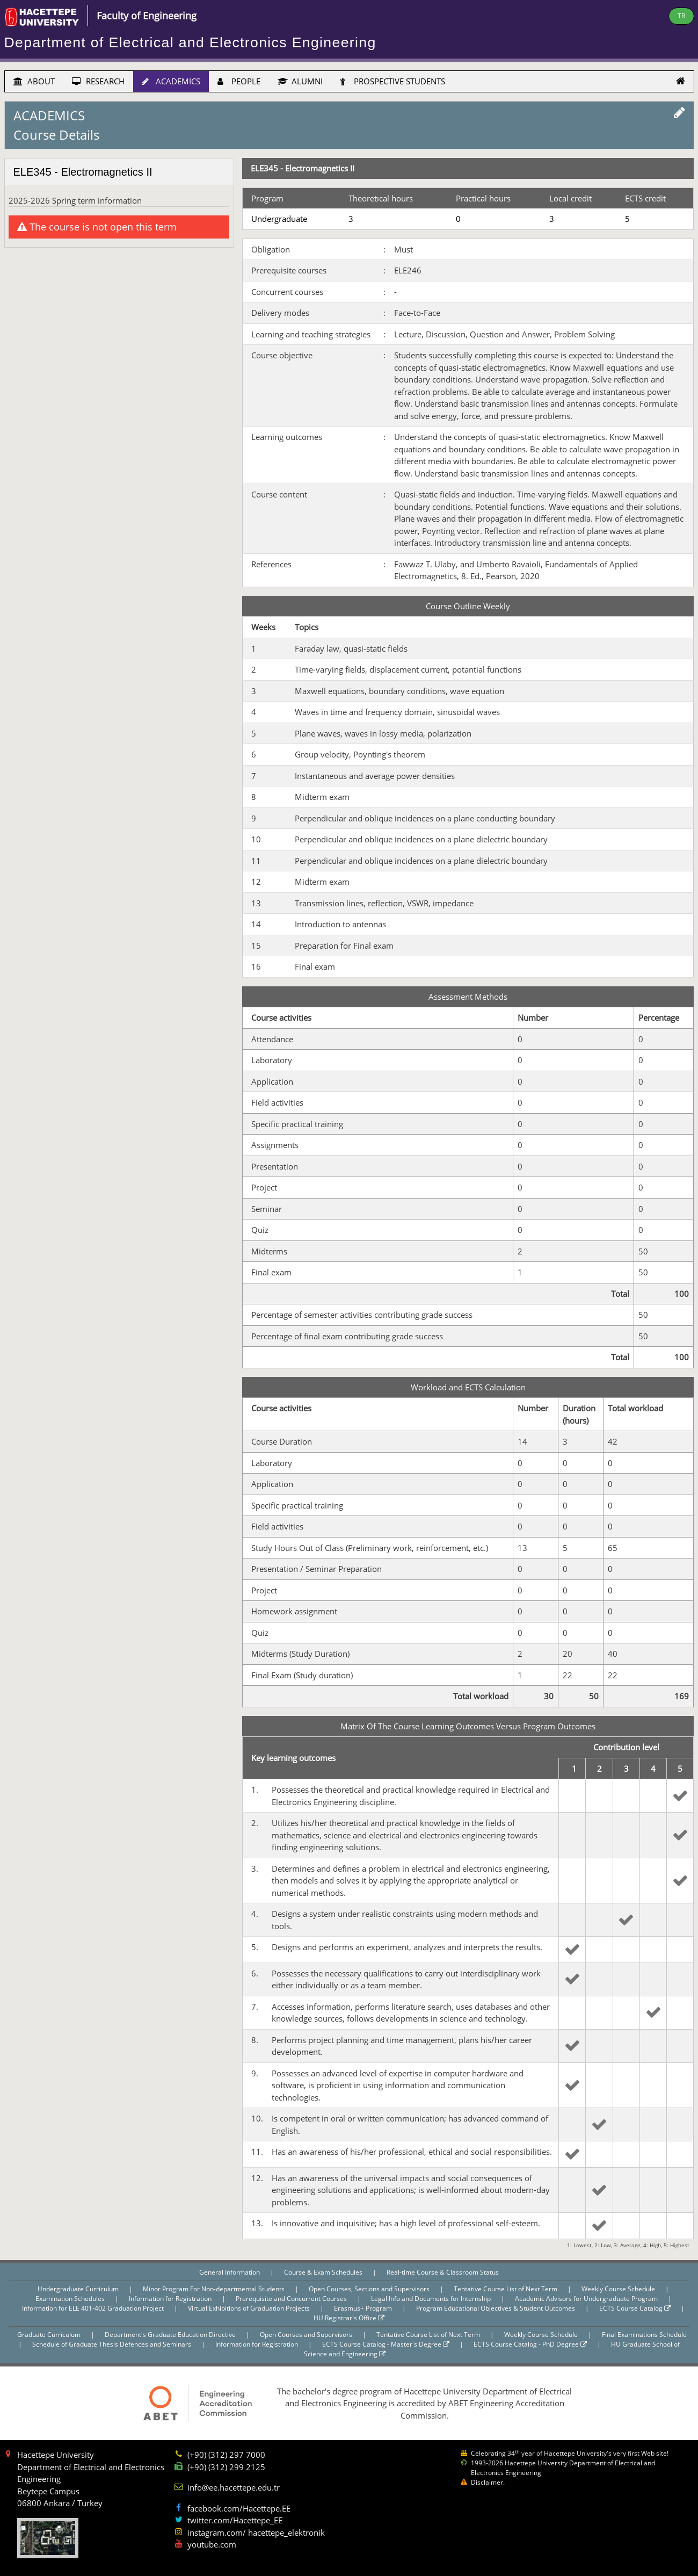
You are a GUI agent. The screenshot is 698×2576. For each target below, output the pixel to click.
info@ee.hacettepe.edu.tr (233, 2487)
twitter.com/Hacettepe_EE (234, 2520)
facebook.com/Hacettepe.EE (238, 2508)
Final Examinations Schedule (644, 2334)
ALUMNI (300, 81)
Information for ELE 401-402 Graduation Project (93, 2308)
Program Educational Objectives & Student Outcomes (496, 2308)
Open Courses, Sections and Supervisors (370, 2288)
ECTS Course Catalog (635, 2308)
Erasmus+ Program (364, 2308)
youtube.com (211, 2544)
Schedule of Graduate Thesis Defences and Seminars (112, 2344)
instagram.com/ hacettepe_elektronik (256, 2532)
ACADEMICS (171, 81)
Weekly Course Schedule (619, 2288)
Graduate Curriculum (49, 2334)
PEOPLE (238, 81)
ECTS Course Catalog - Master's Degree (385, 2344)
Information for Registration (171, 2298)
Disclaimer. (488, 2482)
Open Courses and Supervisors (307, 2334)
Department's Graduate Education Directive (171, 2334)
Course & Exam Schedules (324, 2272)
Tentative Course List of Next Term (506, 2288)
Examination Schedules (70, 2298)
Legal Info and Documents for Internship (431, 2298)
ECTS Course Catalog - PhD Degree (530, 2344)
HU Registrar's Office (349, 2317)
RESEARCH (98, 81)
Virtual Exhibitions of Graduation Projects (249, 2308)
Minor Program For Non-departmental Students (214, 2288)
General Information (230, 2272)
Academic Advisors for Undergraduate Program (587, 2298)
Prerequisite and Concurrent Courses (292, 2298)
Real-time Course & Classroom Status (443, 2272)
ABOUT (34, 81)
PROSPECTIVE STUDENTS (392, 81)
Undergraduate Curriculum (79, 2288)
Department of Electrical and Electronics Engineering (190, 42)
